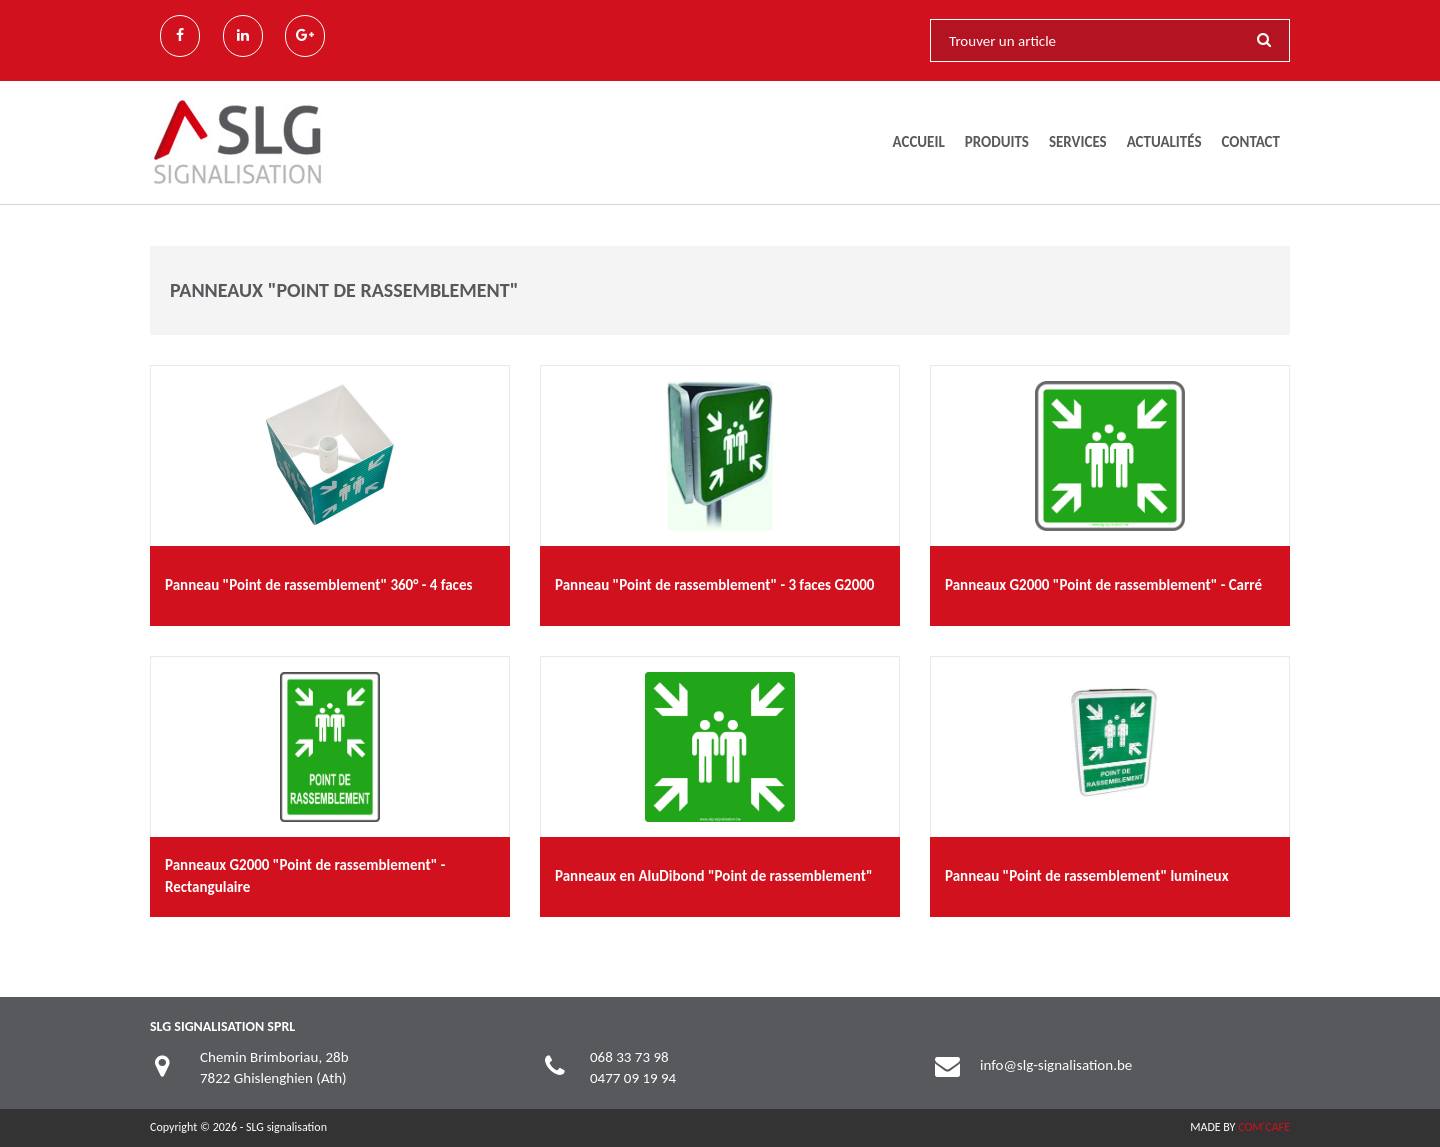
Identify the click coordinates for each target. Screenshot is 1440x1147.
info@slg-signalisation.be (1056, 1065)
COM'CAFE (1264, 1127)
